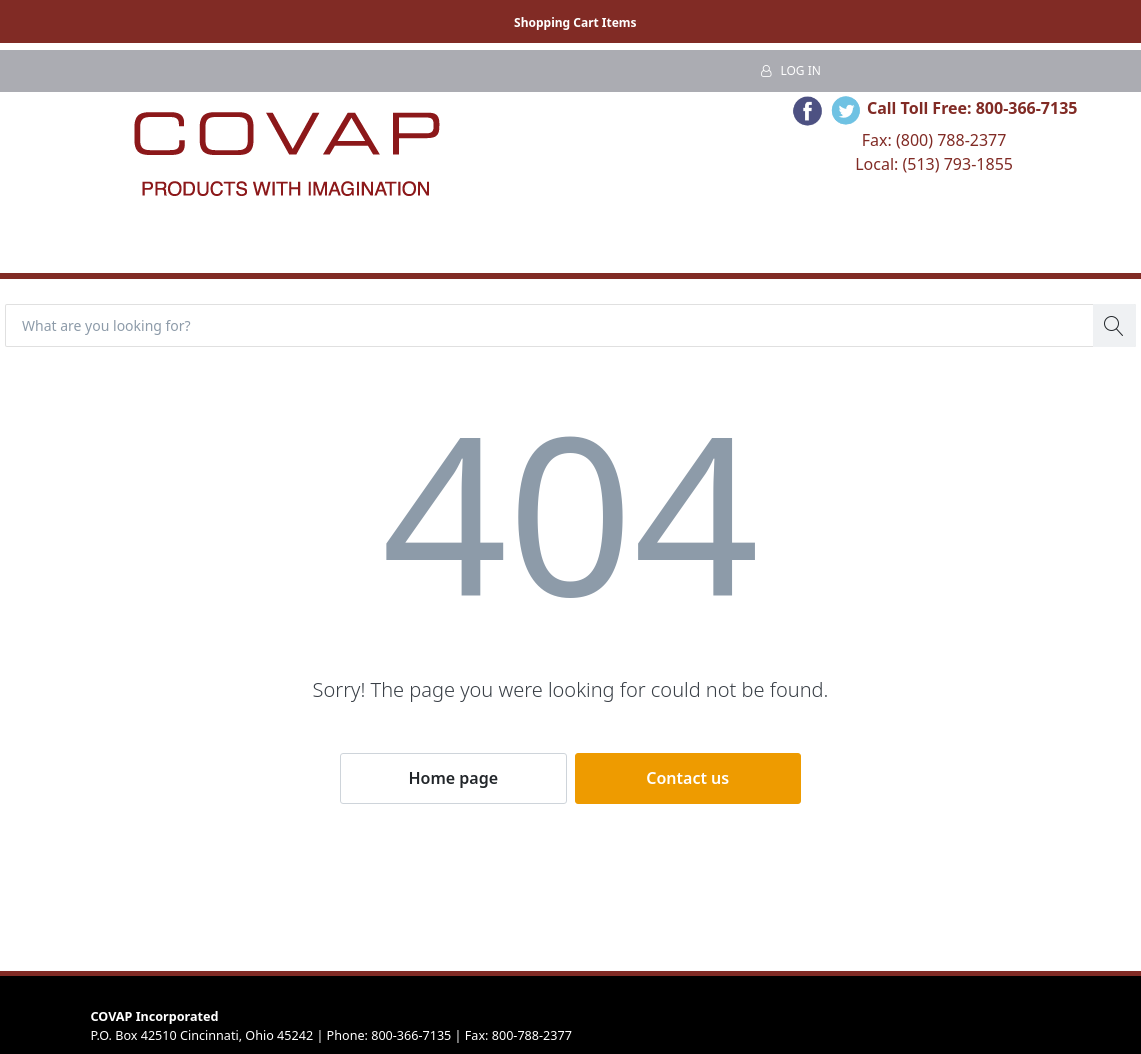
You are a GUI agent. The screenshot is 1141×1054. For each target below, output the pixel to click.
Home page (453, 778)
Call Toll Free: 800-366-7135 (972, 108)
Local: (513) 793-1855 (934, 164)
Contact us (687, 778)
